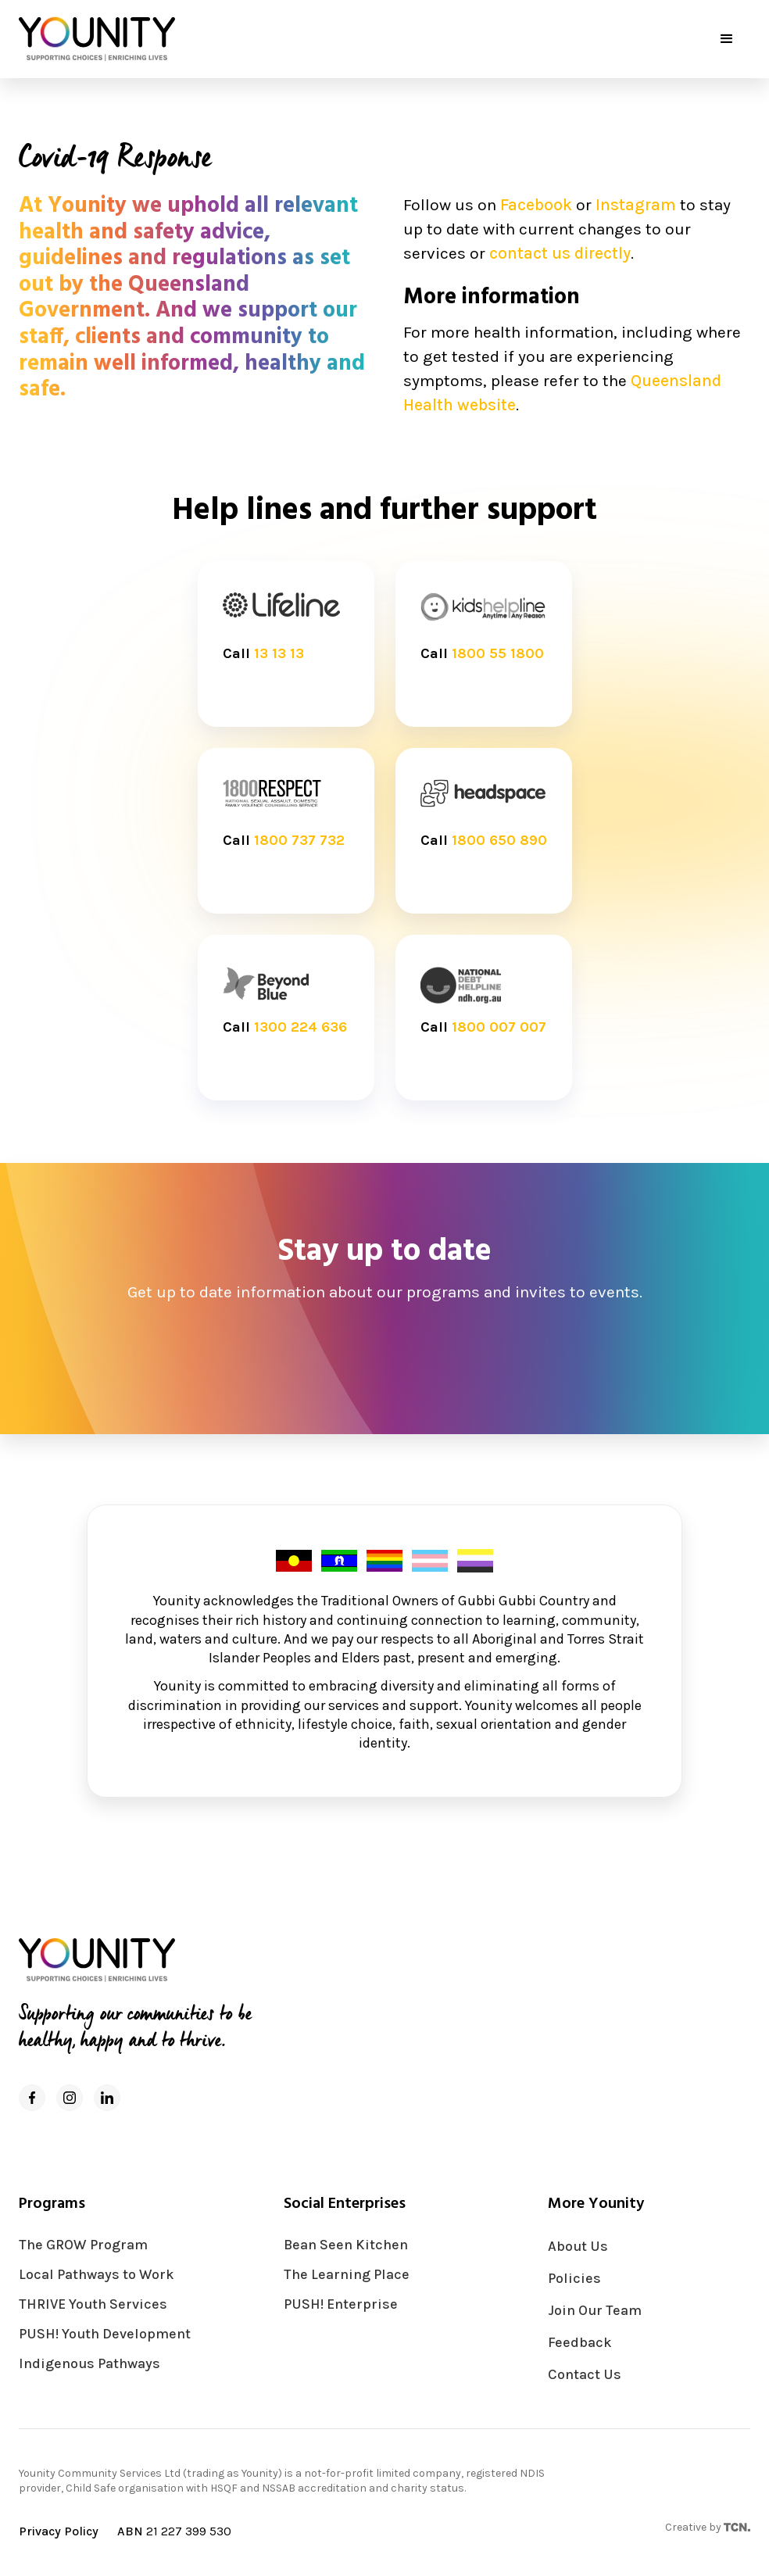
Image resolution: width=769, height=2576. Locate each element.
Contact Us (584, 2375)
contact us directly (560, 253)
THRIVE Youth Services (93, 2304)
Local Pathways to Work (96, 2275)
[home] (97, 39)
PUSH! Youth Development (105, 2334)
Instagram (636, 204)
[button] (726, 39)
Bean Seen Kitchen (346, 2245)
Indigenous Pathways (89, 2364)
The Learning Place (347, 2275)
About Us (578, 2246)
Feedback (580, 2342)
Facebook (536, 204)
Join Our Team (595, 2310)
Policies (574, 2278)
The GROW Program (83, 2245)
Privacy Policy (58, 2531)
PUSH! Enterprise (341, 2304)
